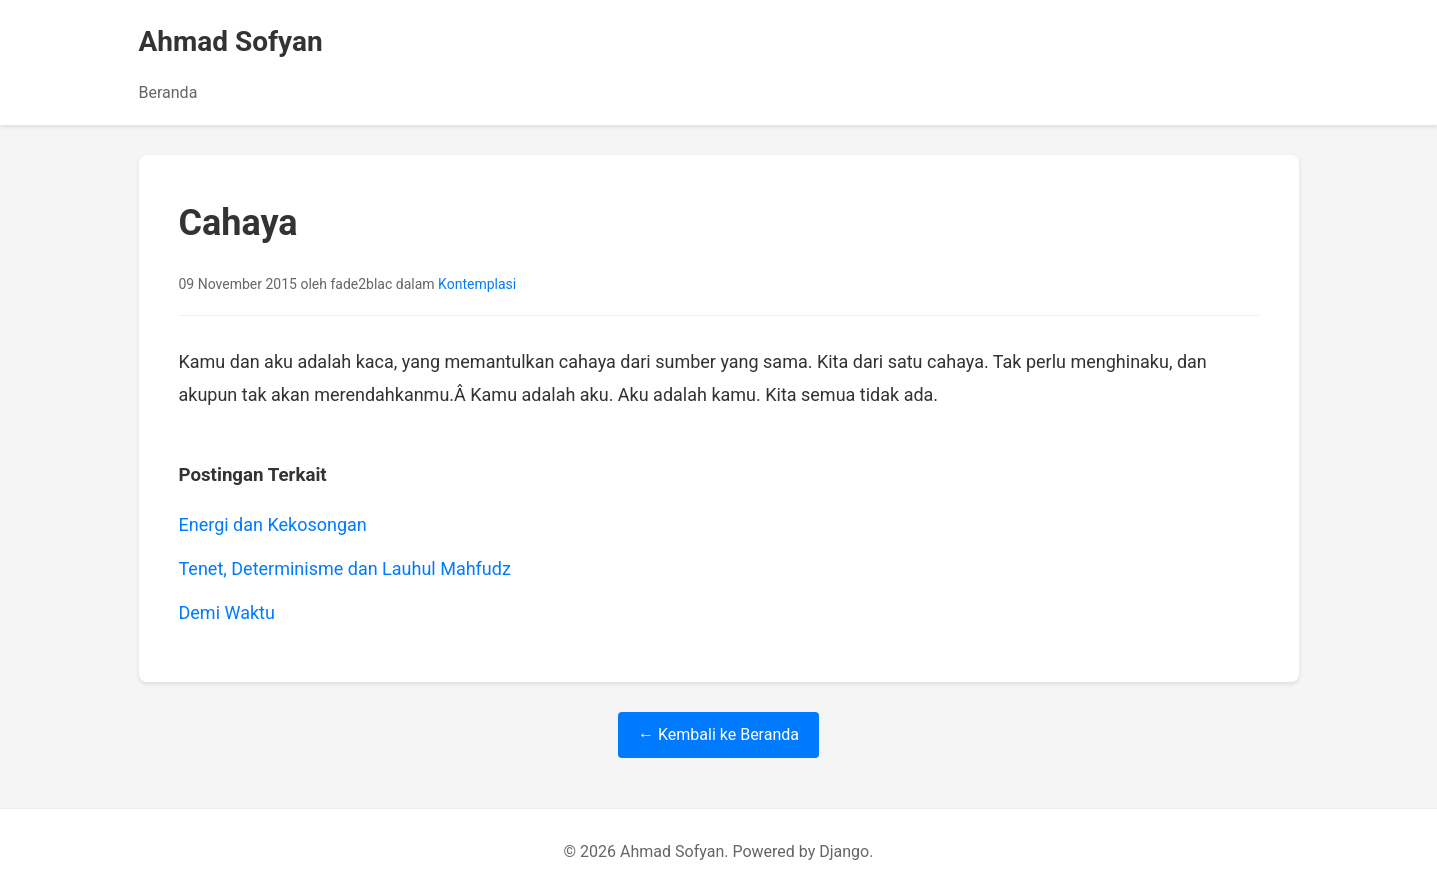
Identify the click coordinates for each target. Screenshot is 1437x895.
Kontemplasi (477, 284)
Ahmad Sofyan (231, 41)
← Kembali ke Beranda (718, 734)
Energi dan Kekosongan (273, 524)
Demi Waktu (227, 612)
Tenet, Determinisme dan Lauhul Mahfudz (345, 568)
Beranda (168, 92)
